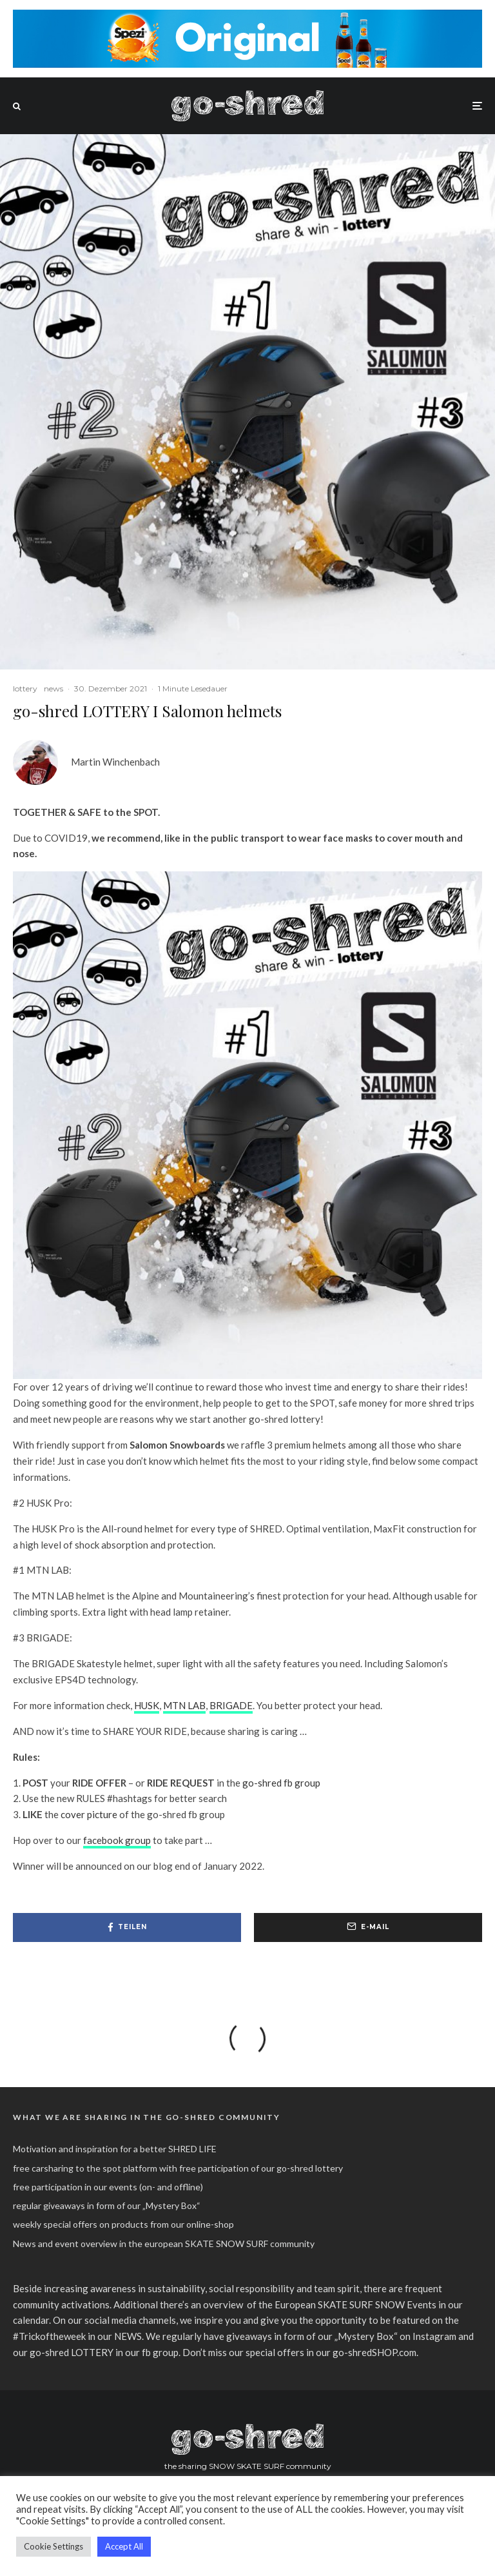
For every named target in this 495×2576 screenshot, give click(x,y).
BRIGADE (231, 1705)
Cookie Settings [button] (53, 2546)
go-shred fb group (281, 1782)
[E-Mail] (368, 1927)
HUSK (146, 1705)
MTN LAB (184, 1705)
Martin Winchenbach (115, 762)
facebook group (117, 1840)
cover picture (89, 1814)
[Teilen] (127, 1927)
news (53, 688)
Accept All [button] (124, 2546)
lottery (25, 688)
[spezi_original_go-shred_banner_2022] (247, 17)
